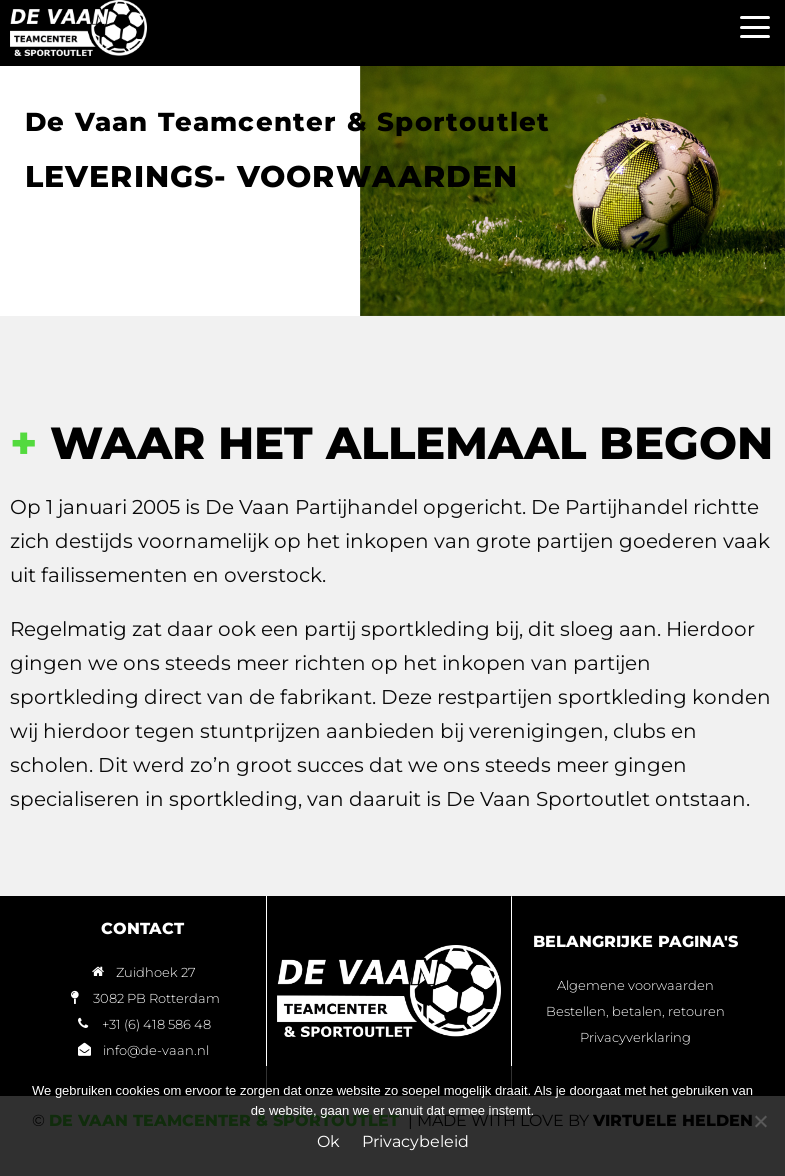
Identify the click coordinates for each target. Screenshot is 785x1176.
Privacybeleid (415, 1141)
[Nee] (760, 1121)
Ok (328, 1141)
